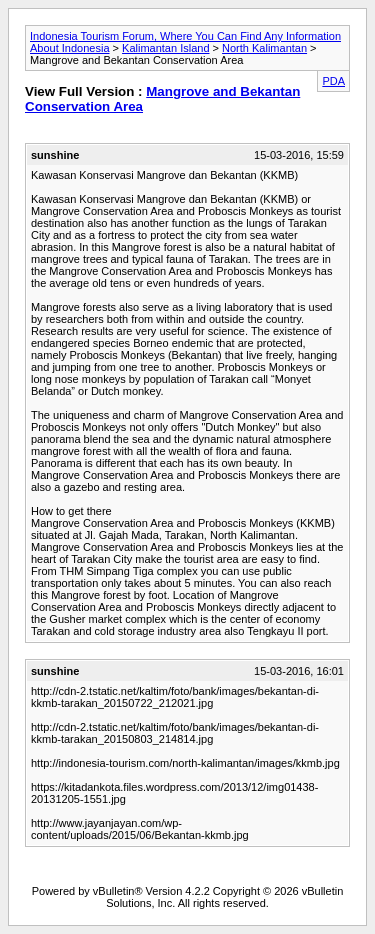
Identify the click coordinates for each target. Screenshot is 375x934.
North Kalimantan (264, 48)
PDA (333, 81)
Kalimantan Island (165, 48)
